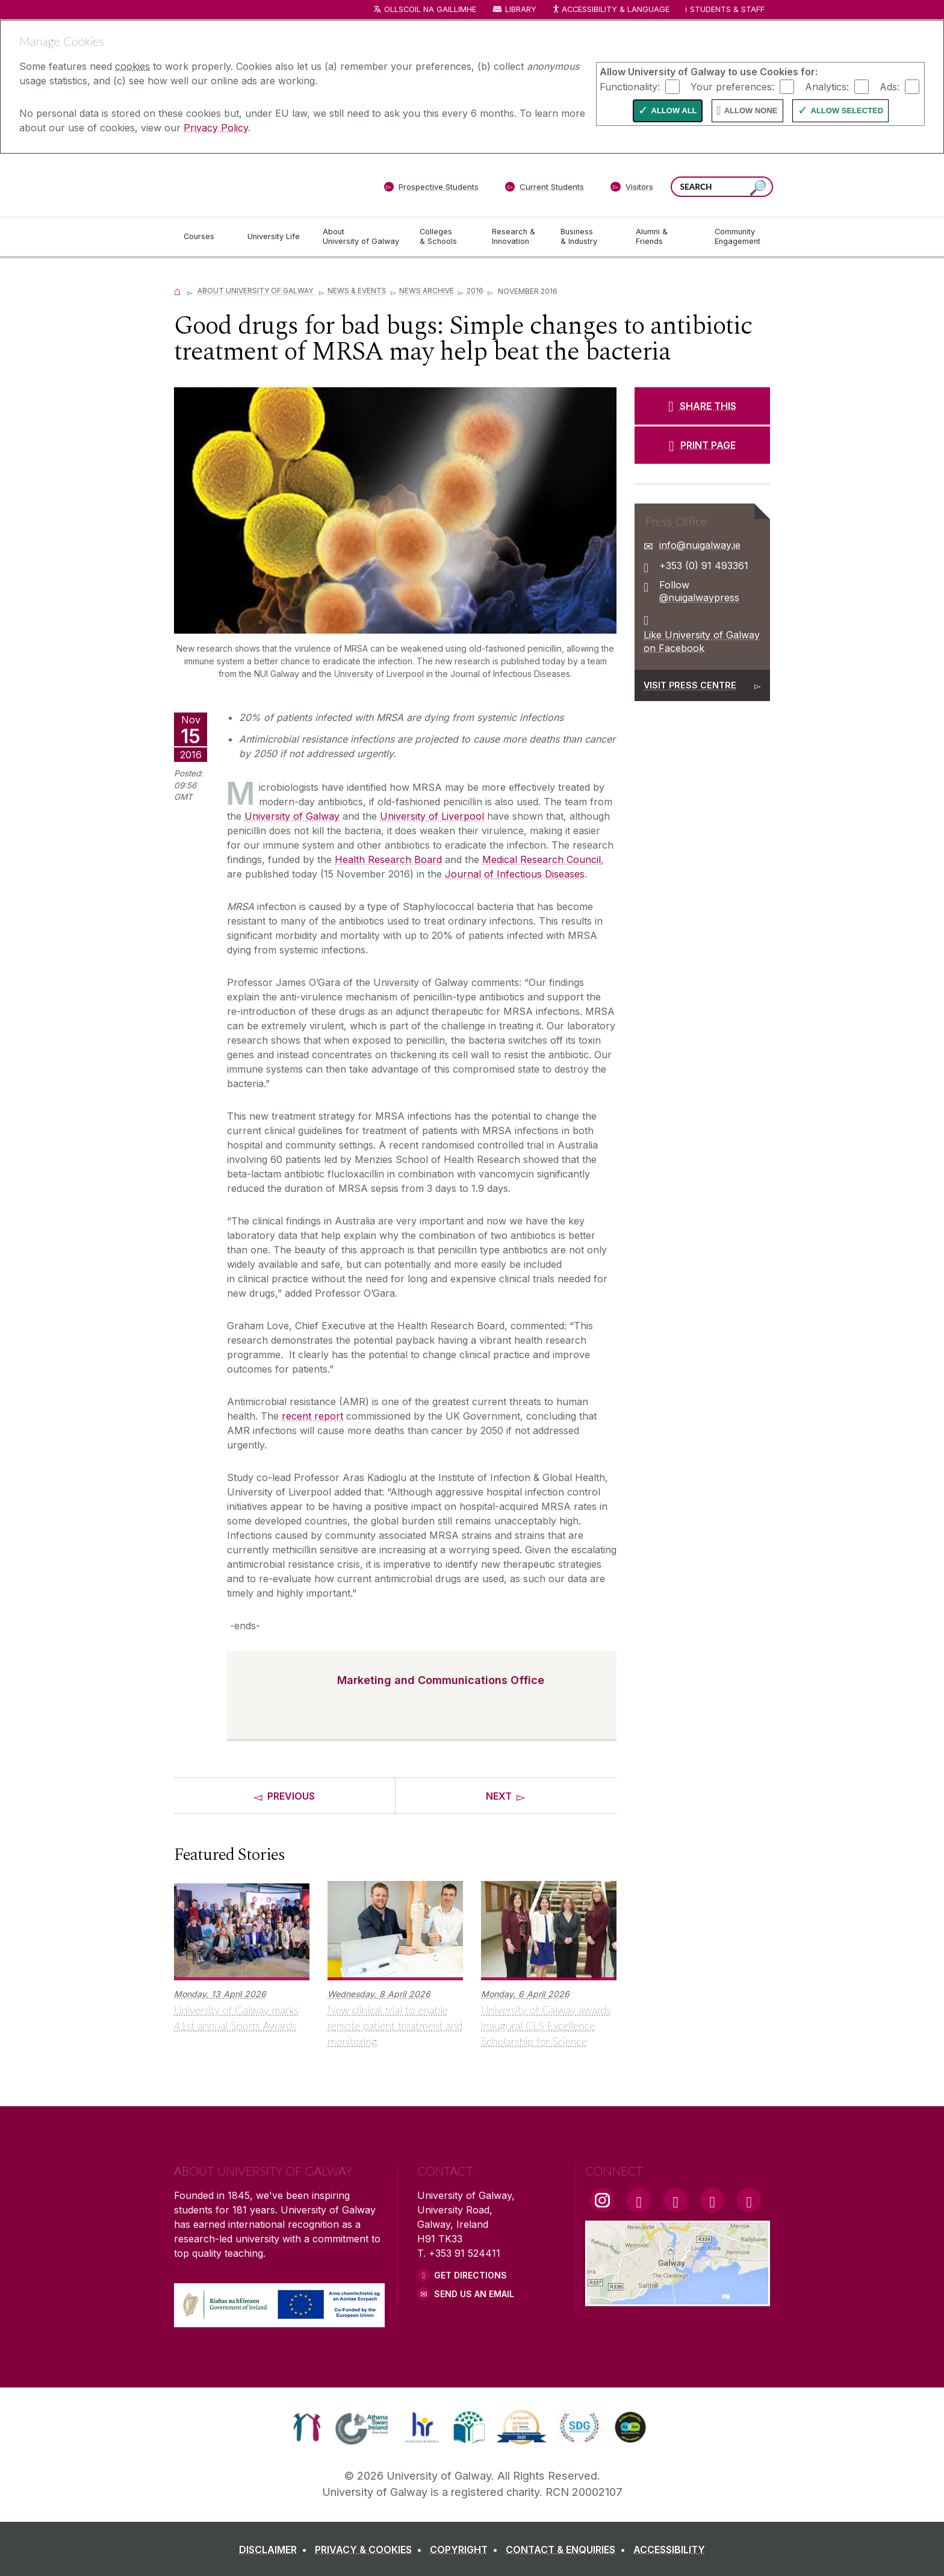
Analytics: (827, 86)
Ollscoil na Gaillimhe (430, 9)
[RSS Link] (749, 2200)
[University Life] (275, 236)
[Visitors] (632, 189)
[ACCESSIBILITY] (669, 2549)
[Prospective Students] (431, 189)
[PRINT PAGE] (702, 445)
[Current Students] (545, 189)
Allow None (751, 110)
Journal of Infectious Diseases (515, 874)
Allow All (674, 110)
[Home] (177, 290)
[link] (306, 2427)
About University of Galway (256, 290)
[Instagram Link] (602, 2200)
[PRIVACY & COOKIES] (371, 2549)
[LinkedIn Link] (712, 2200)
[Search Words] (722, 186)
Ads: (889, 86)
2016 (475, 290)
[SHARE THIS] (702, 406)
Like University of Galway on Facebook (702, 641)
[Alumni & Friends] (665, 236)
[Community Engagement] (737, 236)
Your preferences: (732, 86)
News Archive (426, 290)
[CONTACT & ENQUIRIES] (568, 2549)
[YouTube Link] (675, 2200)
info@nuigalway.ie (700, 545)
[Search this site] (758, 188)
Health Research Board (388, 859)
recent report (312, 1416)
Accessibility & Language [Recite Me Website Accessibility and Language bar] (610, 10)
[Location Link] (677, 2299)
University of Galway (292, 816)
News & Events (357, 290)
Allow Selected (847, 110)
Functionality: (630, 86)
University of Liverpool (432, 816)
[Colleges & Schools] (446, 236)
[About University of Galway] (361, 236)
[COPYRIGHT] (466, 2549)
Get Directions (470, 2275)
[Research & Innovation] (516, 236)
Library (520, 9)
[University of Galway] (261, 184)
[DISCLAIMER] (275, 2549)
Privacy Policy (216, 128)
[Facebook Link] (639, 2200)
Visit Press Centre (690, 685)
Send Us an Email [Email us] (474, 2294)
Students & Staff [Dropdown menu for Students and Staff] (727, 9)
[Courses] (206, 236)
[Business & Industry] (588, 236)
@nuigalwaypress (699, 597)
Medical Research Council (541, 859)
